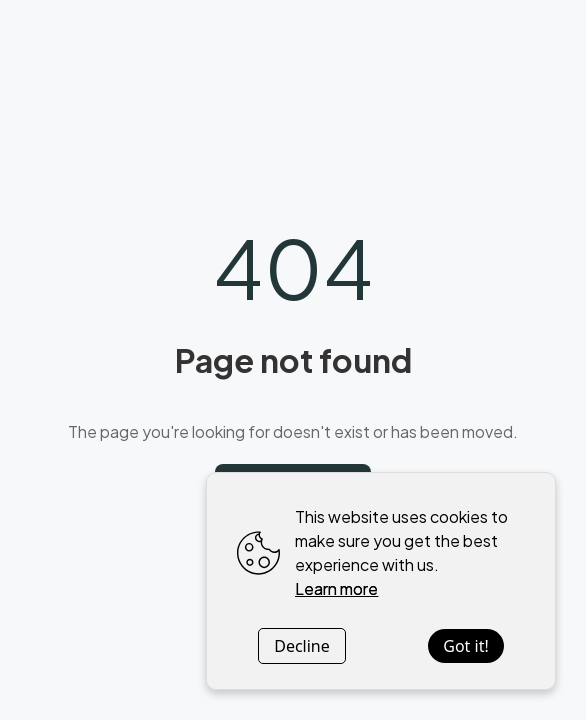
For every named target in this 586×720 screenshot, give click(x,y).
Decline (302, 646)
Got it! (465, 646)
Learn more (336, 588)
